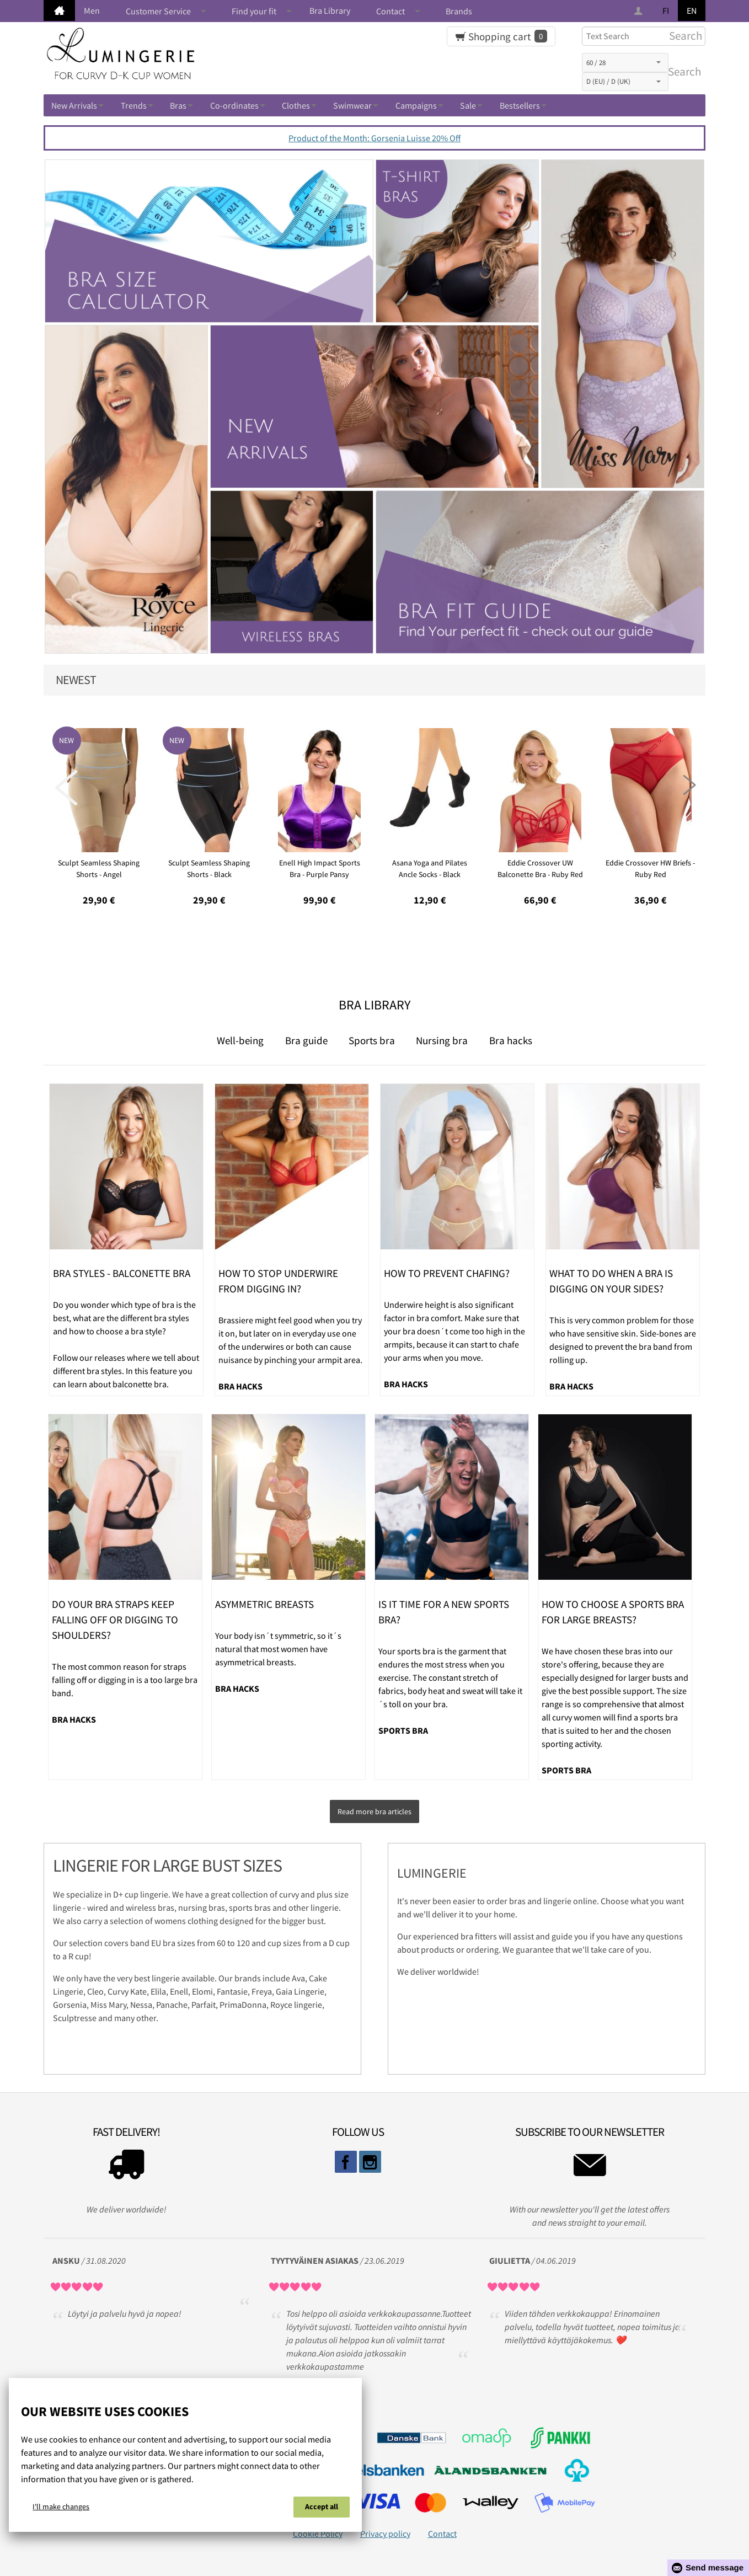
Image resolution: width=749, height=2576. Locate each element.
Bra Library (329, 10)
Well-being (240, 1040)
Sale (468, 105)
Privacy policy (385, 2529)
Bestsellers (520, 105)
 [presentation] (66, 787)
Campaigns (416, 105)
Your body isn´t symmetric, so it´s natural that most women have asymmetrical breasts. (278, 1649)
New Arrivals (74, 105)
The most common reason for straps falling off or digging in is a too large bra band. (124, 1679)
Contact (390, 11)
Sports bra (372, 1040)
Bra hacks (510, 1040)
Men (92, 10)
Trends (134, 105)
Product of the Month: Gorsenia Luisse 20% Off (374, 137)
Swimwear (352, 105)
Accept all (321, 2509)
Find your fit (254, 11)
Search (682, 72)
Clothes (296, 105)
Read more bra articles (374, 1809)
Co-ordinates (234, 105)
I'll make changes (61, 2509)
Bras (178, 105)
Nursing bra (442, 1040)
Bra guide (306, 1040)
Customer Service (158, 11)
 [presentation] (682, 787)
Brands (459, 11)
